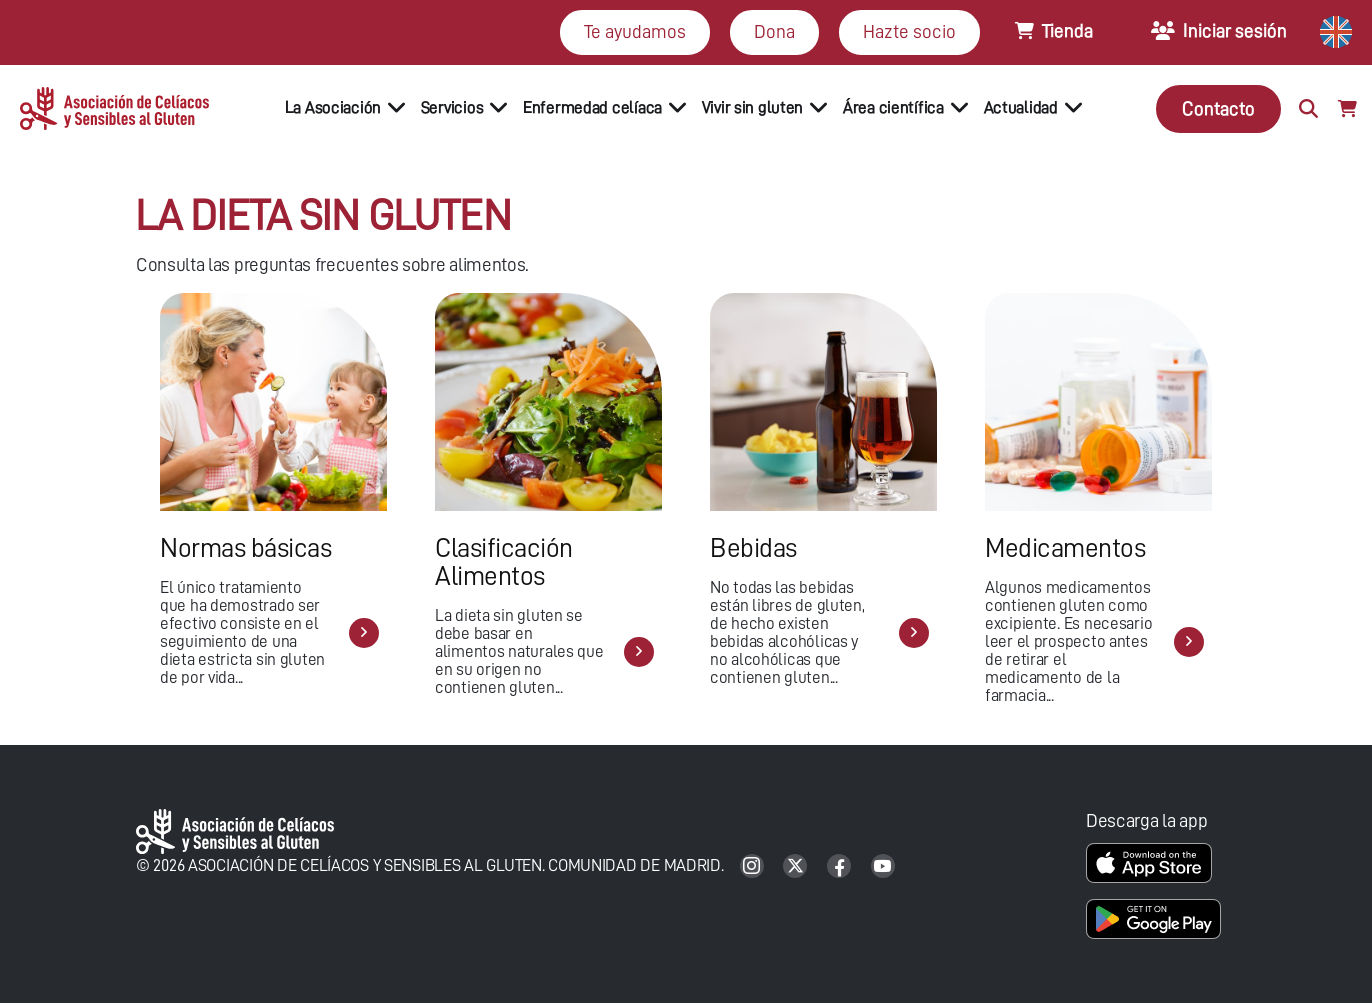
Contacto (1218, 108)
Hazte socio (909, 31)
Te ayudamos (635, 31)
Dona (774, 31)
